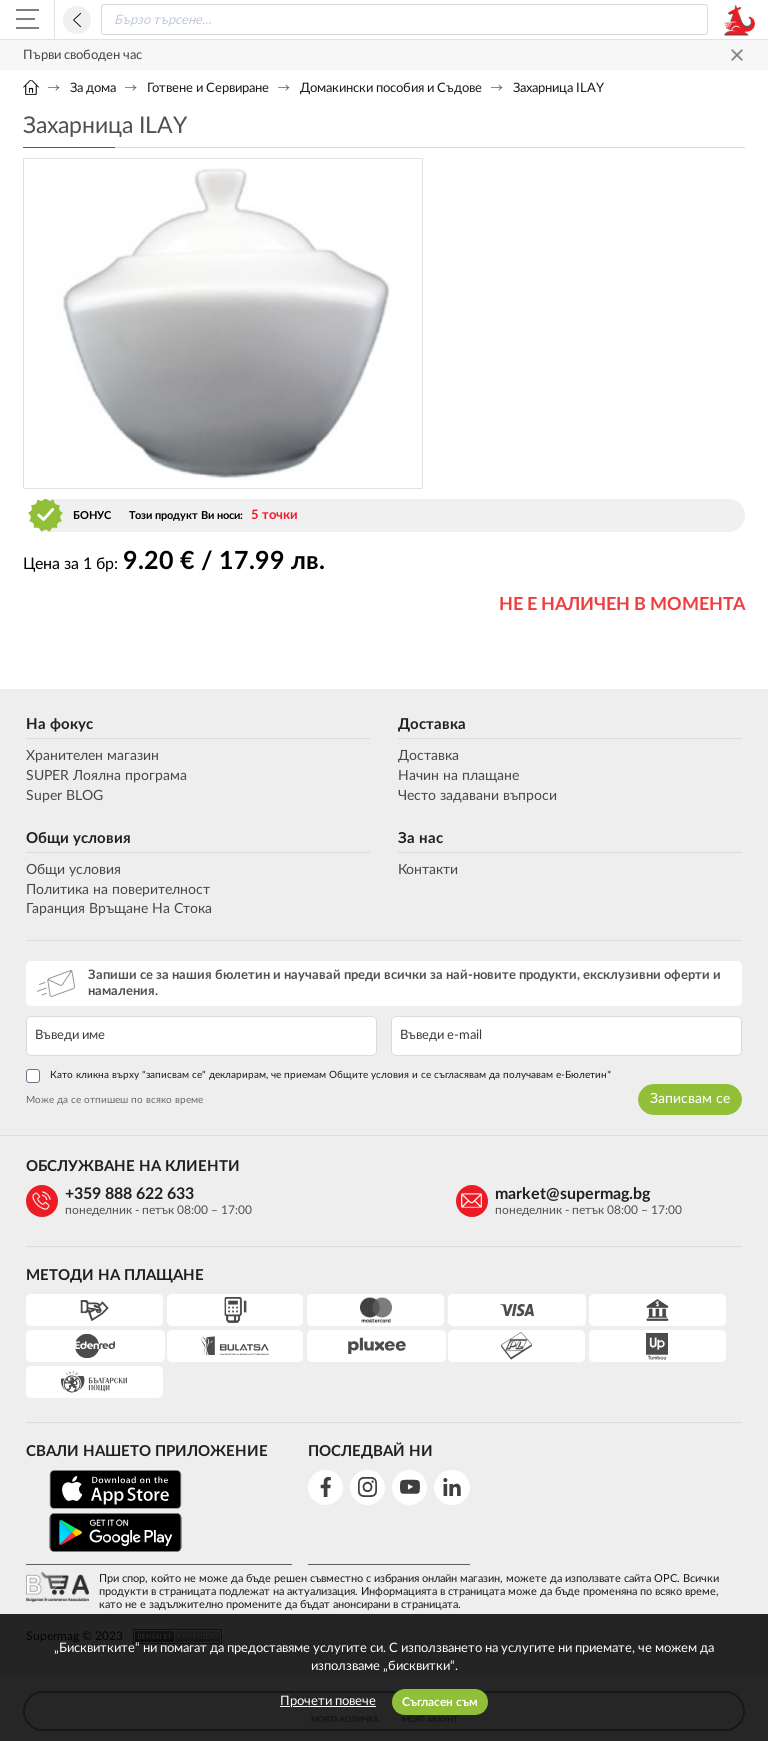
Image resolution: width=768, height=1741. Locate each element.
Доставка (432, 724)
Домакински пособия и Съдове (391, 88)
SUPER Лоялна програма (103, 776)
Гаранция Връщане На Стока (116, 909)
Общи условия (75, 838)
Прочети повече (328, 1701)
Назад (77, 20)
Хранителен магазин (89, 756)
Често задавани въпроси (477, 796)
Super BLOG (61, 796)
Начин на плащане (458, 776)
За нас (420, 838)
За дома (93, 88)
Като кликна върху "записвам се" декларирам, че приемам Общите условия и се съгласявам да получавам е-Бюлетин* (315, 1076)
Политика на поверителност (115, 890)
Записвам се (693, 1099)
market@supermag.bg (414, 1194)
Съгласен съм (440, 1702)
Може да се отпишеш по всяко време (111, 1100)
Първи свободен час (82, 55)
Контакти (428, 870)
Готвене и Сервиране (208, 88)
